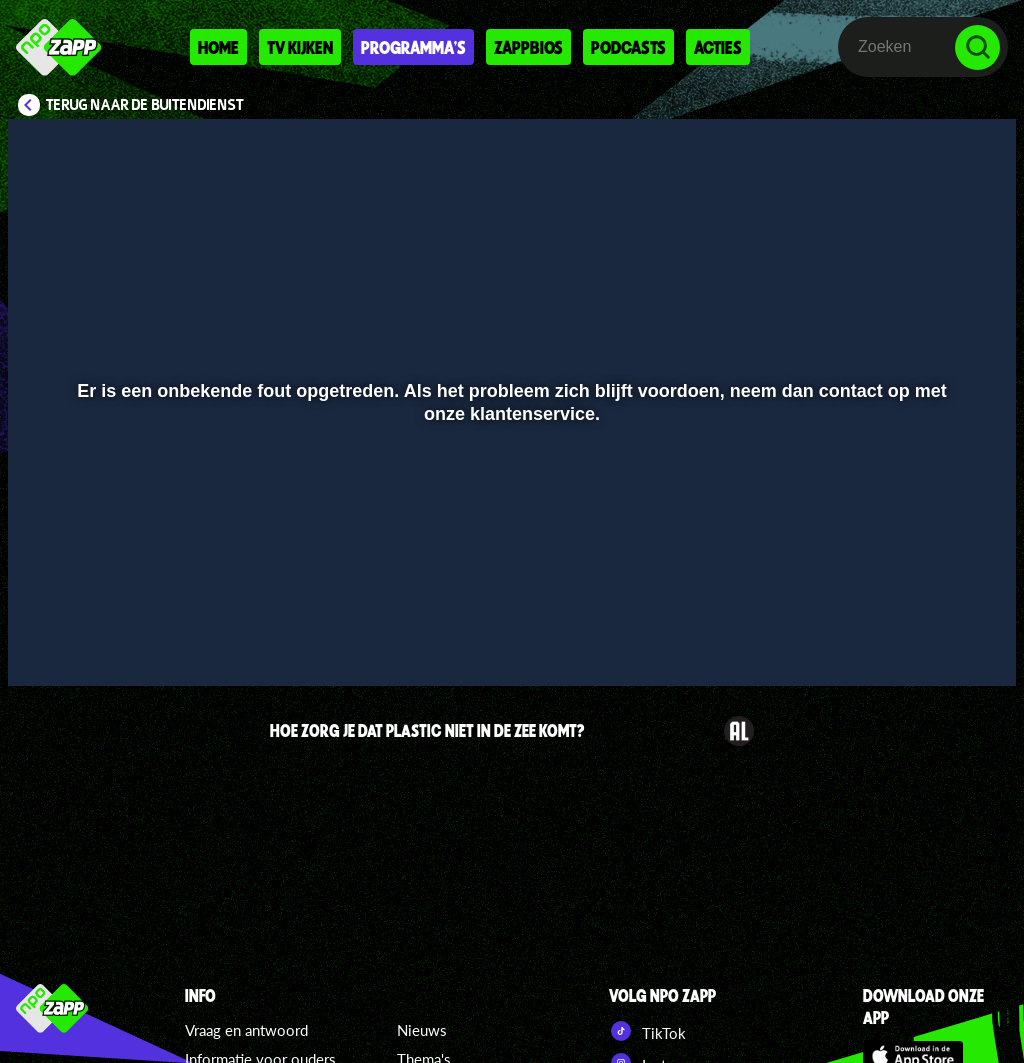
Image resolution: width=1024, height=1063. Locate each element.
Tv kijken (300, 47)
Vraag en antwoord (246, 1030)
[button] (48, 642)
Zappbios (528, 47)
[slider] (509, 600)
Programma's (413, 47)
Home (218, 47)
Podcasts (628, 47)
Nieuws (422, 1030)
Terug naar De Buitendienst (145, 105)
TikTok (647, 1031)
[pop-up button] (933, 642)
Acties (718, 47)
